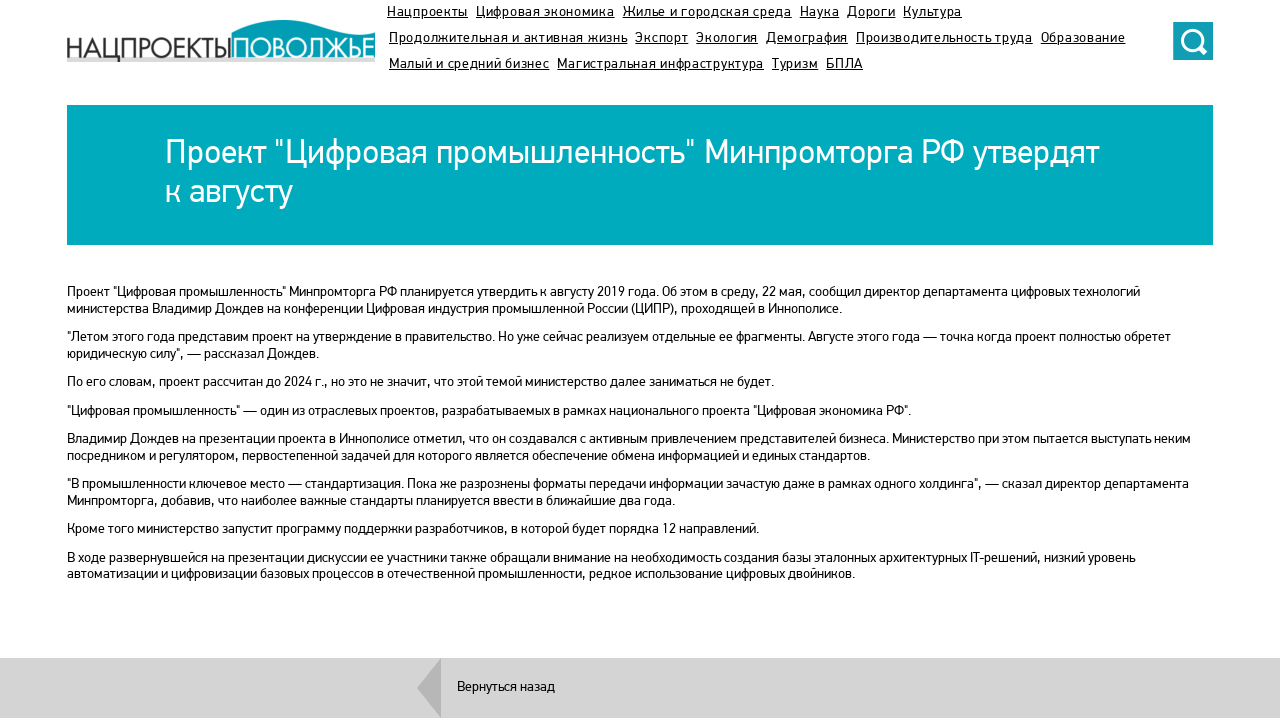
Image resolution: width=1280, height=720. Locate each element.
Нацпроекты (427, 12)
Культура (932, 12)
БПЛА (844, 64)
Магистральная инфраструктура (660, 64)
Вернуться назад (506, 687)
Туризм (795, 64)
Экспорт (661, 38)
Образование (1083, 38)
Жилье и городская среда (707, 12)
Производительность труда (944, 38)
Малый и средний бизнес (469, 64)
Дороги (871, 12)
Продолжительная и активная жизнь (508, 38)
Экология (727, 38)
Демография (807, 38)
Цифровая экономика (545, 12)
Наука (820, 12)
